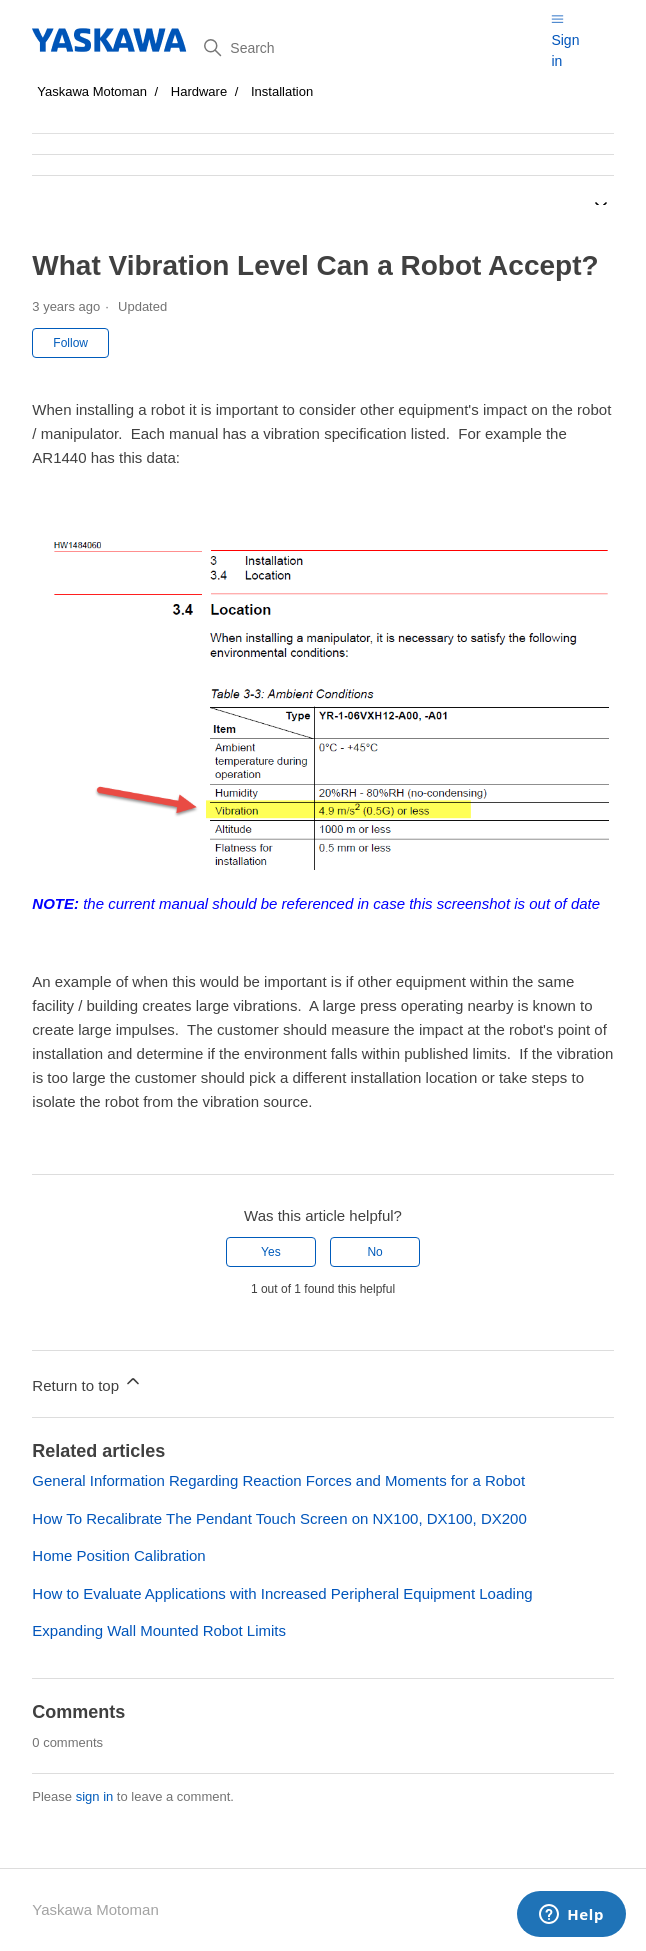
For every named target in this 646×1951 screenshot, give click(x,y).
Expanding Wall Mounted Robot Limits (159, 1630)
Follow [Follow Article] (70, 343)
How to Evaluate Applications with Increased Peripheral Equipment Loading (282, 1593)
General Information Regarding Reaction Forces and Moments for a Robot (278, 1480)
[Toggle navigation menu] (557, 18)
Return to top (87, 1382)
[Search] (370, 48)
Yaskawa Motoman (92, 91)
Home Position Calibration (118, 1555)
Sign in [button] (565, 50)
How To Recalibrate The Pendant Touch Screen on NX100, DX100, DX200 (279, 1518)
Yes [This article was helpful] (271, 1252)
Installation (282, 91)
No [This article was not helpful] (374, 1252)
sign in (95, 1796)
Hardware (199, 91)
